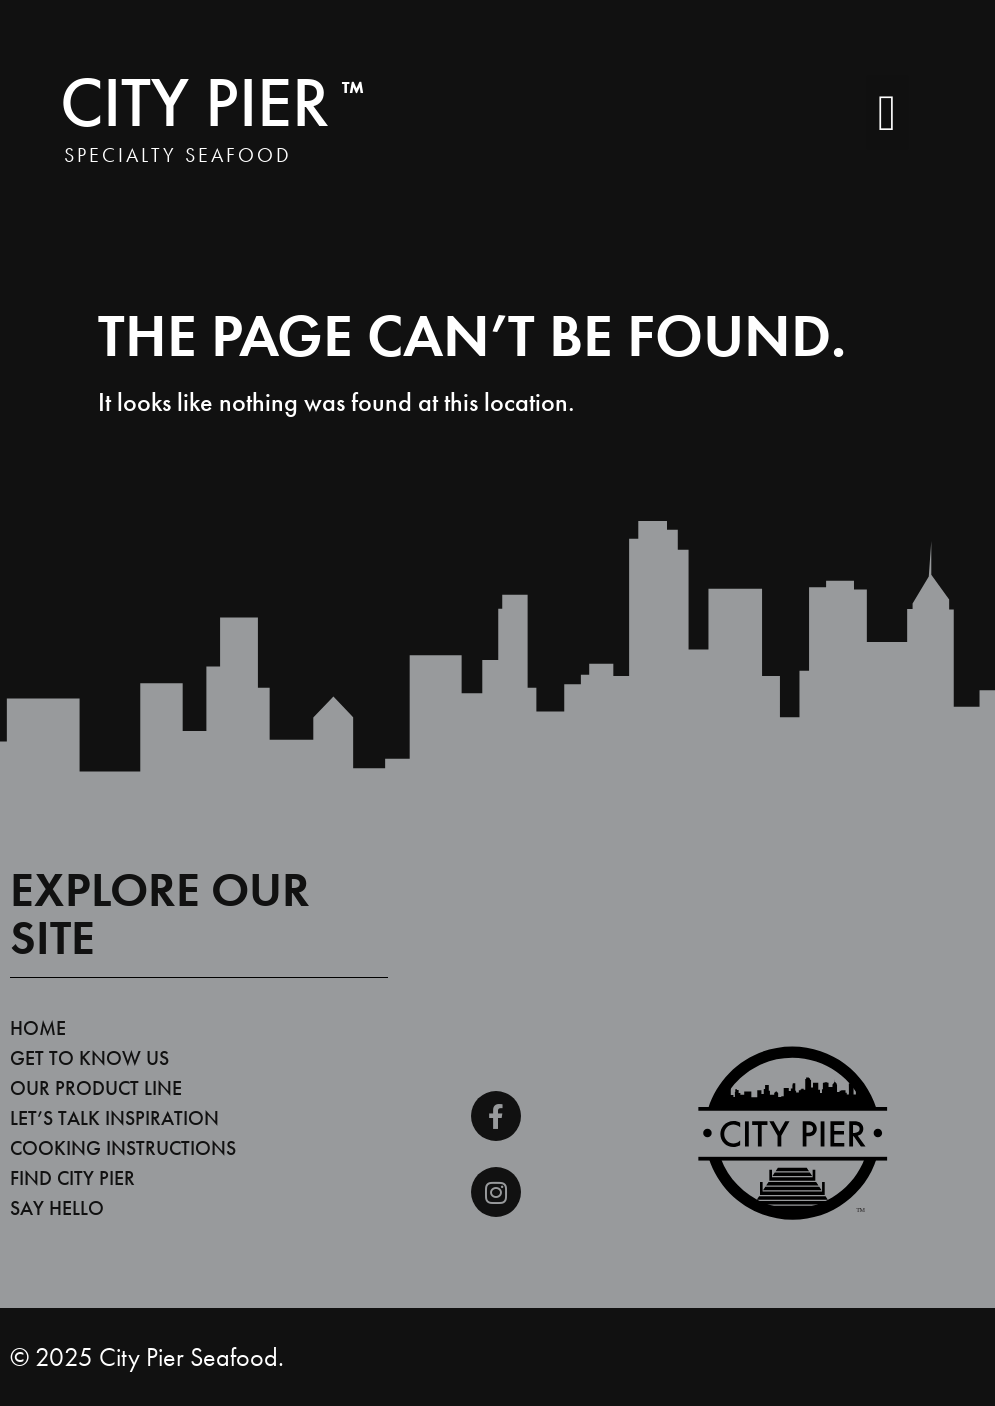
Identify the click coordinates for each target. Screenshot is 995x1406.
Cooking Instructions (123, 1148)
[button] (887, 112)
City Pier (212, 102)
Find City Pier (72, 1178)
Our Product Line (96, 1088)
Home (38, 1028)
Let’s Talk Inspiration (114, 1118)
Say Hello (57, 1208)
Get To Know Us (89, 1058)
